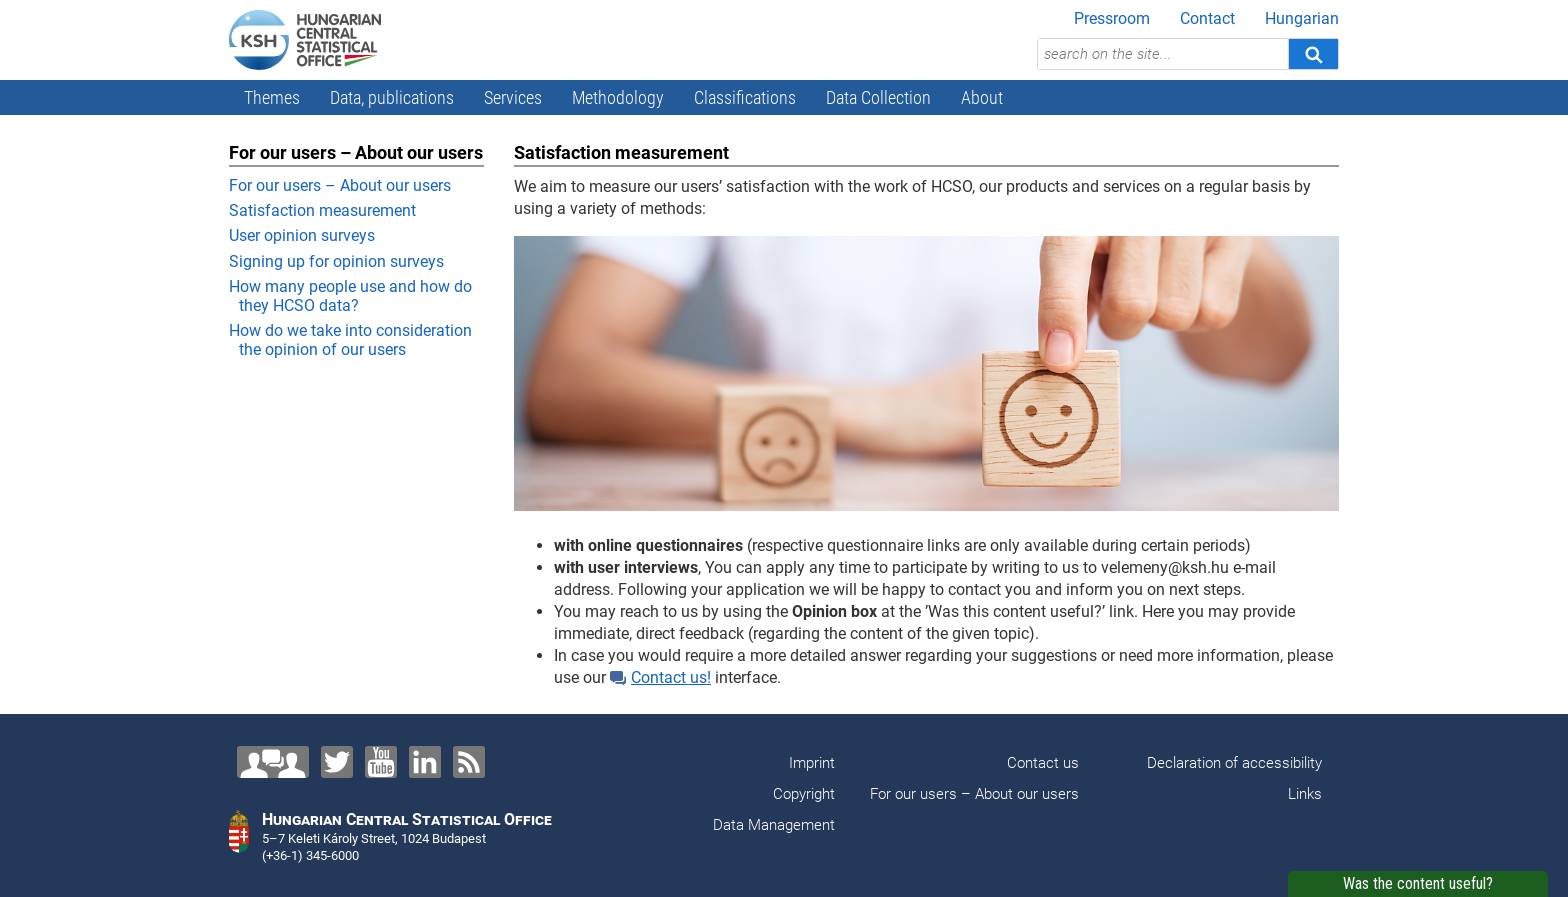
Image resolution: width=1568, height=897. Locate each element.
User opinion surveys (302, 235)
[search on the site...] (1163, 54)
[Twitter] (337, 762)
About (982, 97)
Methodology (618, 97)
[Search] (1313, 54)
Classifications (745, 97)
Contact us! (660, 677)
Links (1305, 794)
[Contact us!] (273, 762)
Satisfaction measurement (322, 210)
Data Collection (878, 97)
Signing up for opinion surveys (336, 261)
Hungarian (1302, 18)
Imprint (812, 763)
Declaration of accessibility (1234, 763)
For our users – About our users (340, 185)
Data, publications (392, 97)
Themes (272, 97)
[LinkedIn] (425, 762)
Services (513, 97)
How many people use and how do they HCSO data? (350, 296)
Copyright (804, 794)
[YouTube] (381, 762)
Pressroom (1112, 18)
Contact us (1043, 763)
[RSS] (469, 762)
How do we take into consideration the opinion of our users (350, 340)
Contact (1207, 18)
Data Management (774, 825)
